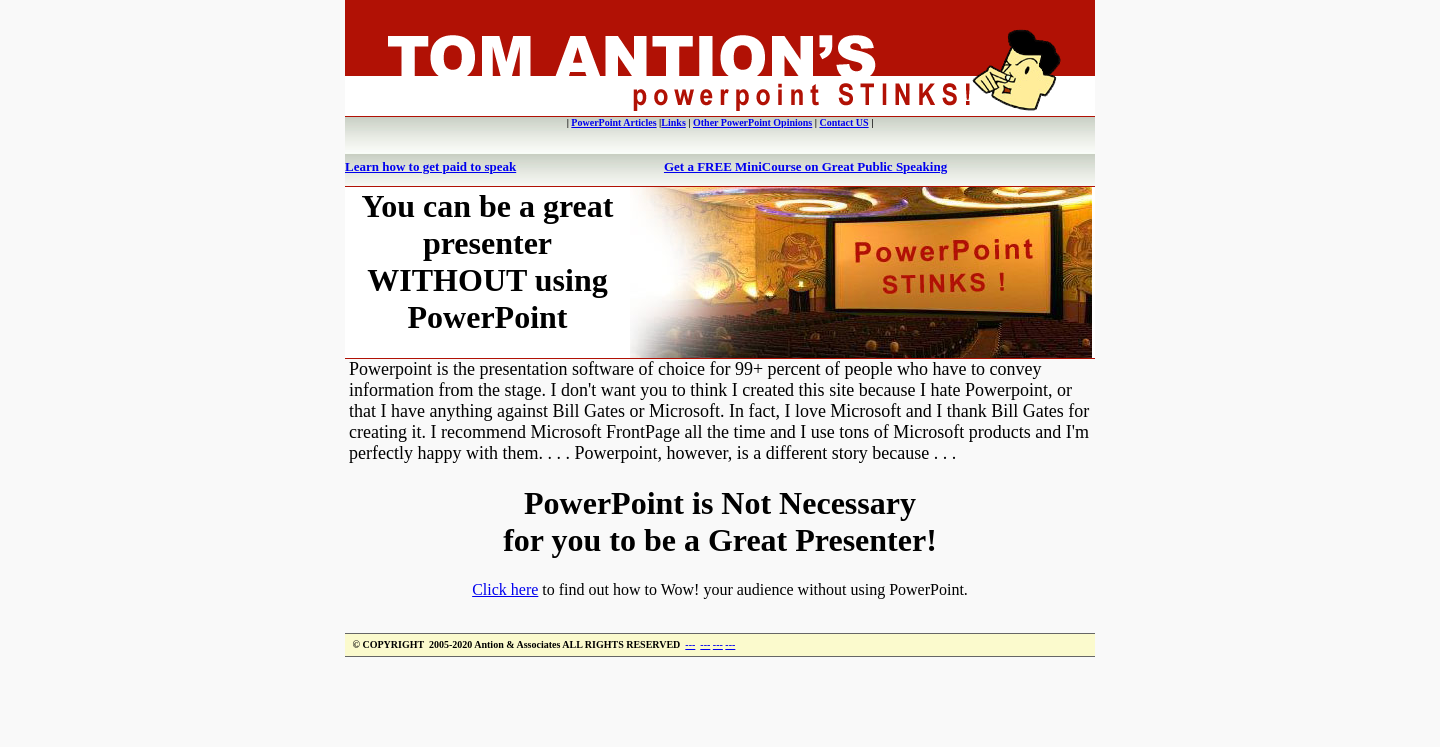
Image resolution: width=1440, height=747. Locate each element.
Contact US (843, 122)
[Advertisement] (720, 702)
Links (673, 122)
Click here (505, 589)
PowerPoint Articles (613, 122)
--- (690, 644)
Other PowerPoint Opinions (752, 122)
